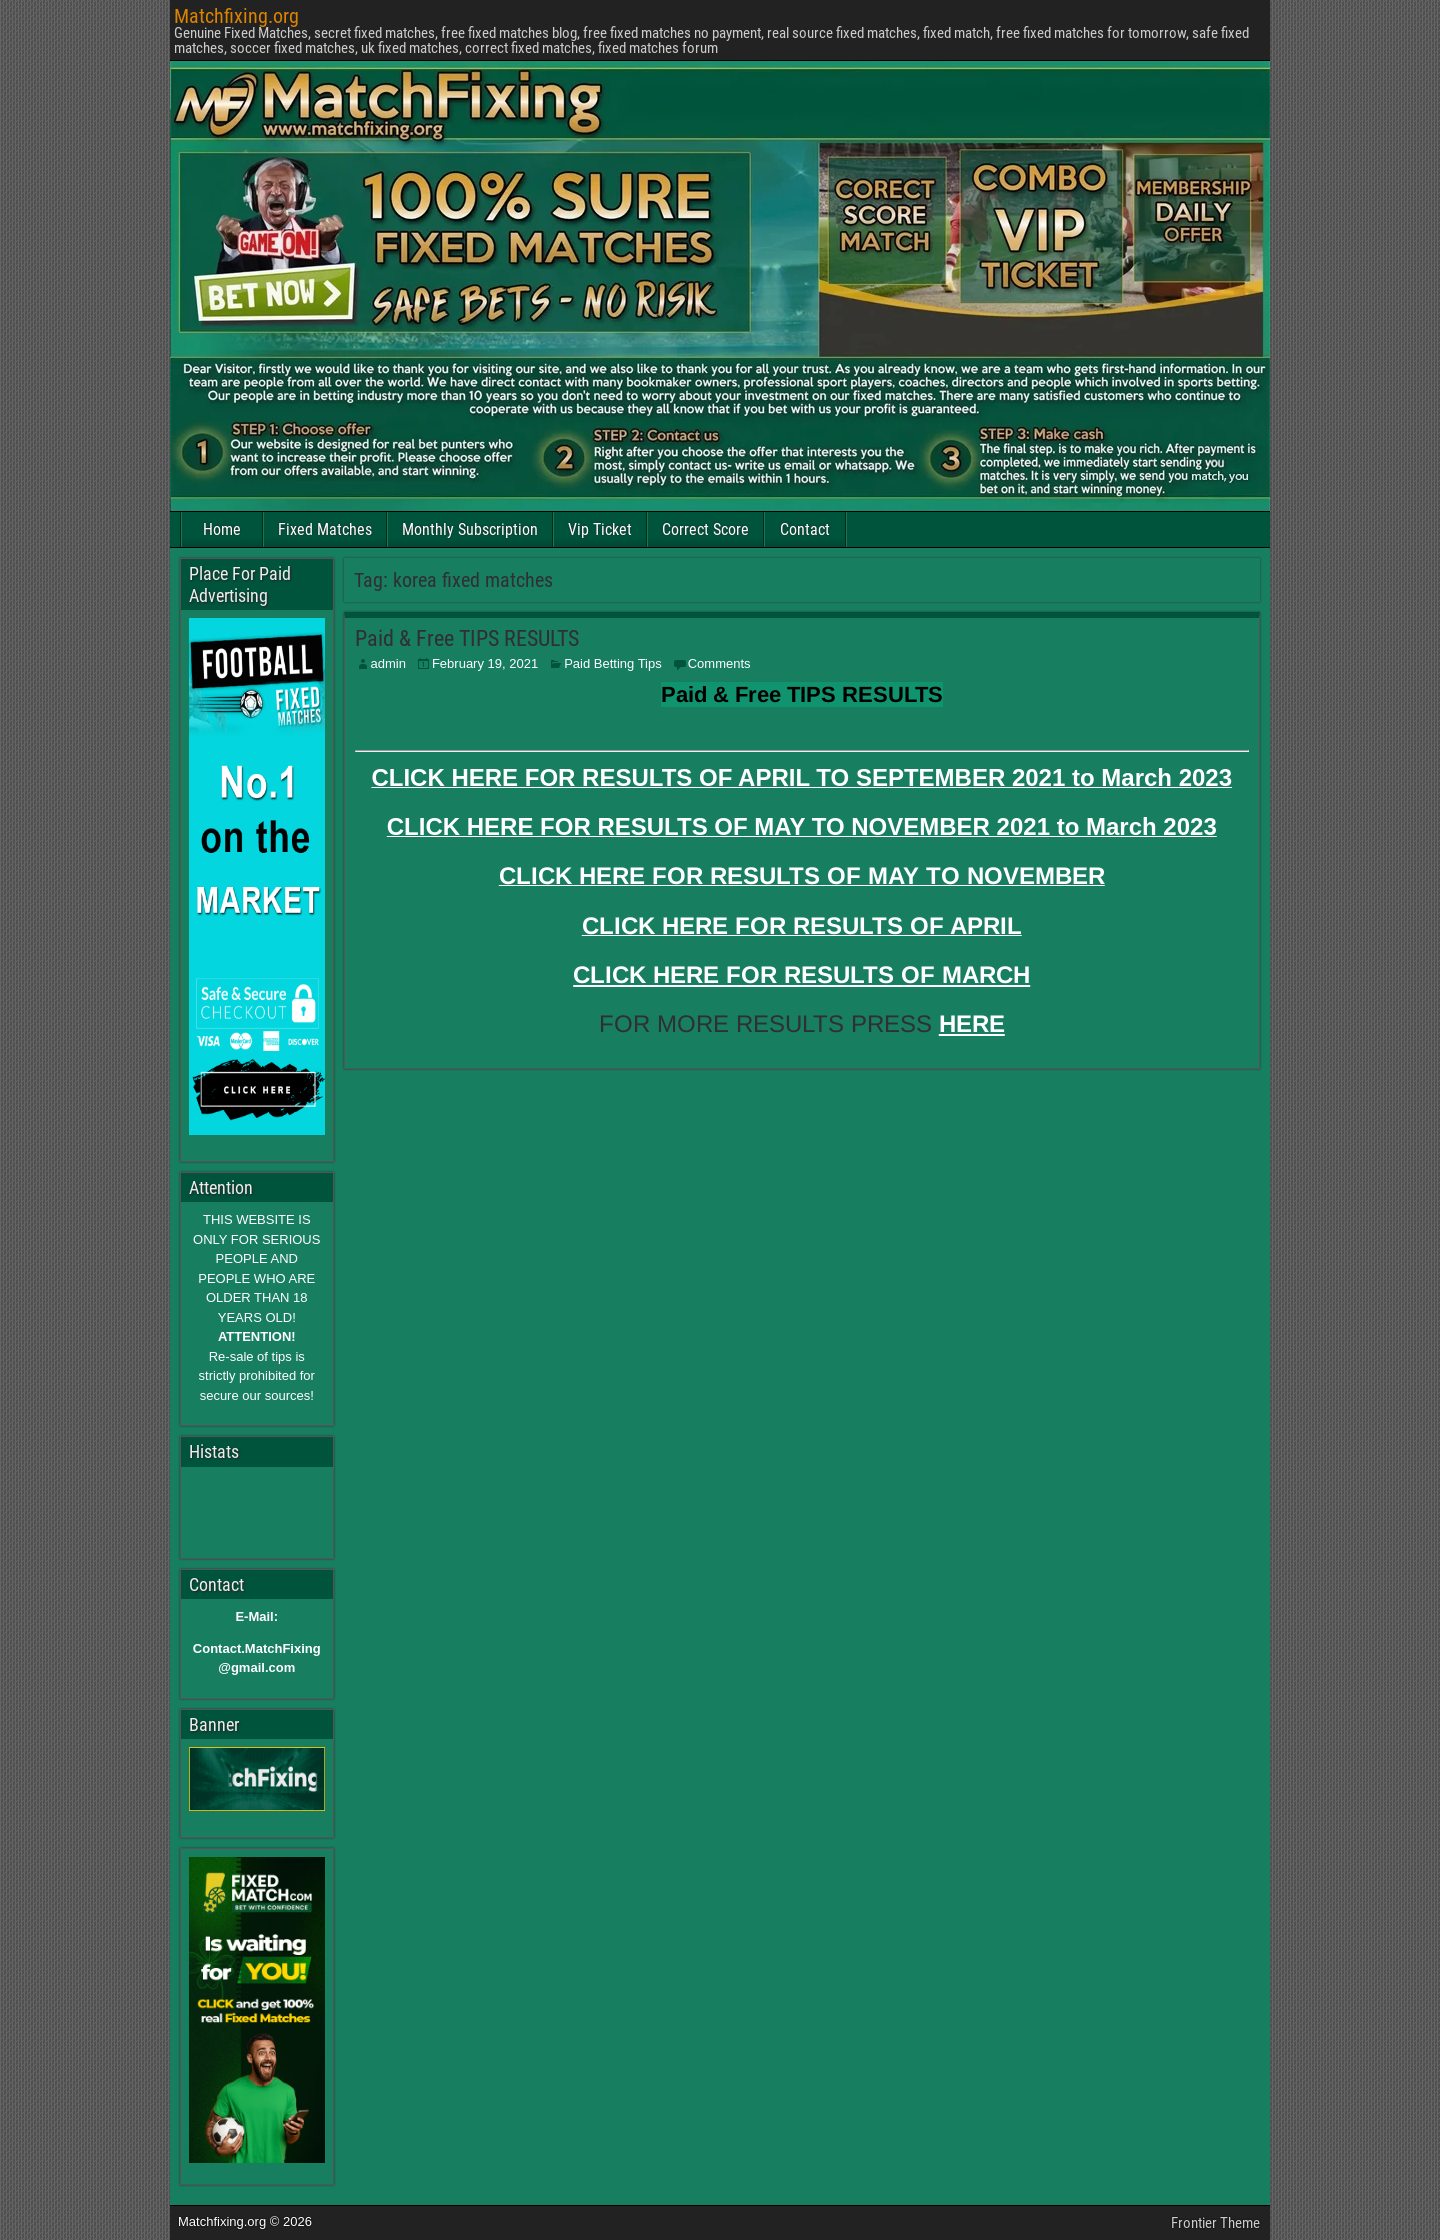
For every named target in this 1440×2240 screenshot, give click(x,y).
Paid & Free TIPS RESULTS (467, 638)
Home (222, 529)
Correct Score (705, 529)
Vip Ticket (600, 529)
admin (388, 663)
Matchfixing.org (236, 16)
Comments (719, 663)
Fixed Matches (325, 529)
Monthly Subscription (470, 529)
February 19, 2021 (485, 663)
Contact (805, 529)
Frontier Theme (1215, 2223)
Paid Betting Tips (613, 663)
